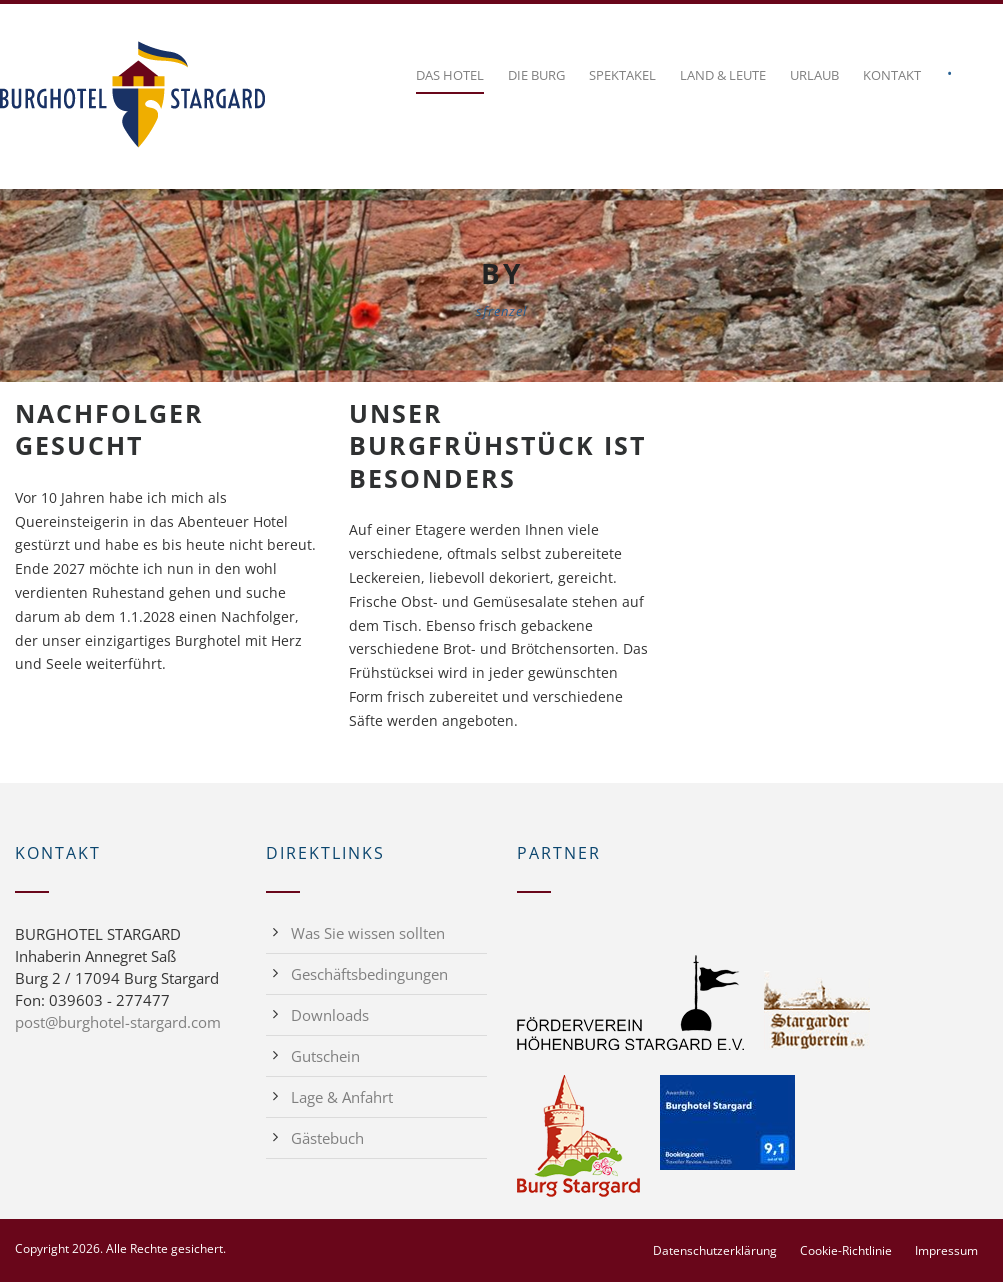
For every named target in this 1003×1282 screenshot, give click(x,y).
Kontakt (892, 75)
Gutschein (325, 1056)
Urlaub (814, 75)
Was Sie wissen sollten (368, 933)
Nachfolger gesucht (109, 429)
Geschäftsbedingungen (369, 974)
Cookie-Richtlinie (846, 1250)
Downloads (330, 1015)
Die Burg (536, 75)
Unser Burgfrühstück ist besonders (497, 445)
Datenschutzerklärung (715, 1250)
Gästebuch (327, 1138)
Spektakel (622, 75)
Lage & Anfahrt (342, 1097)
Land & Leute (723, 75)
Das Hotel (450, 75)
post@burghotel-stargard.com (118, 1022)
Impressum (946, 1250)
